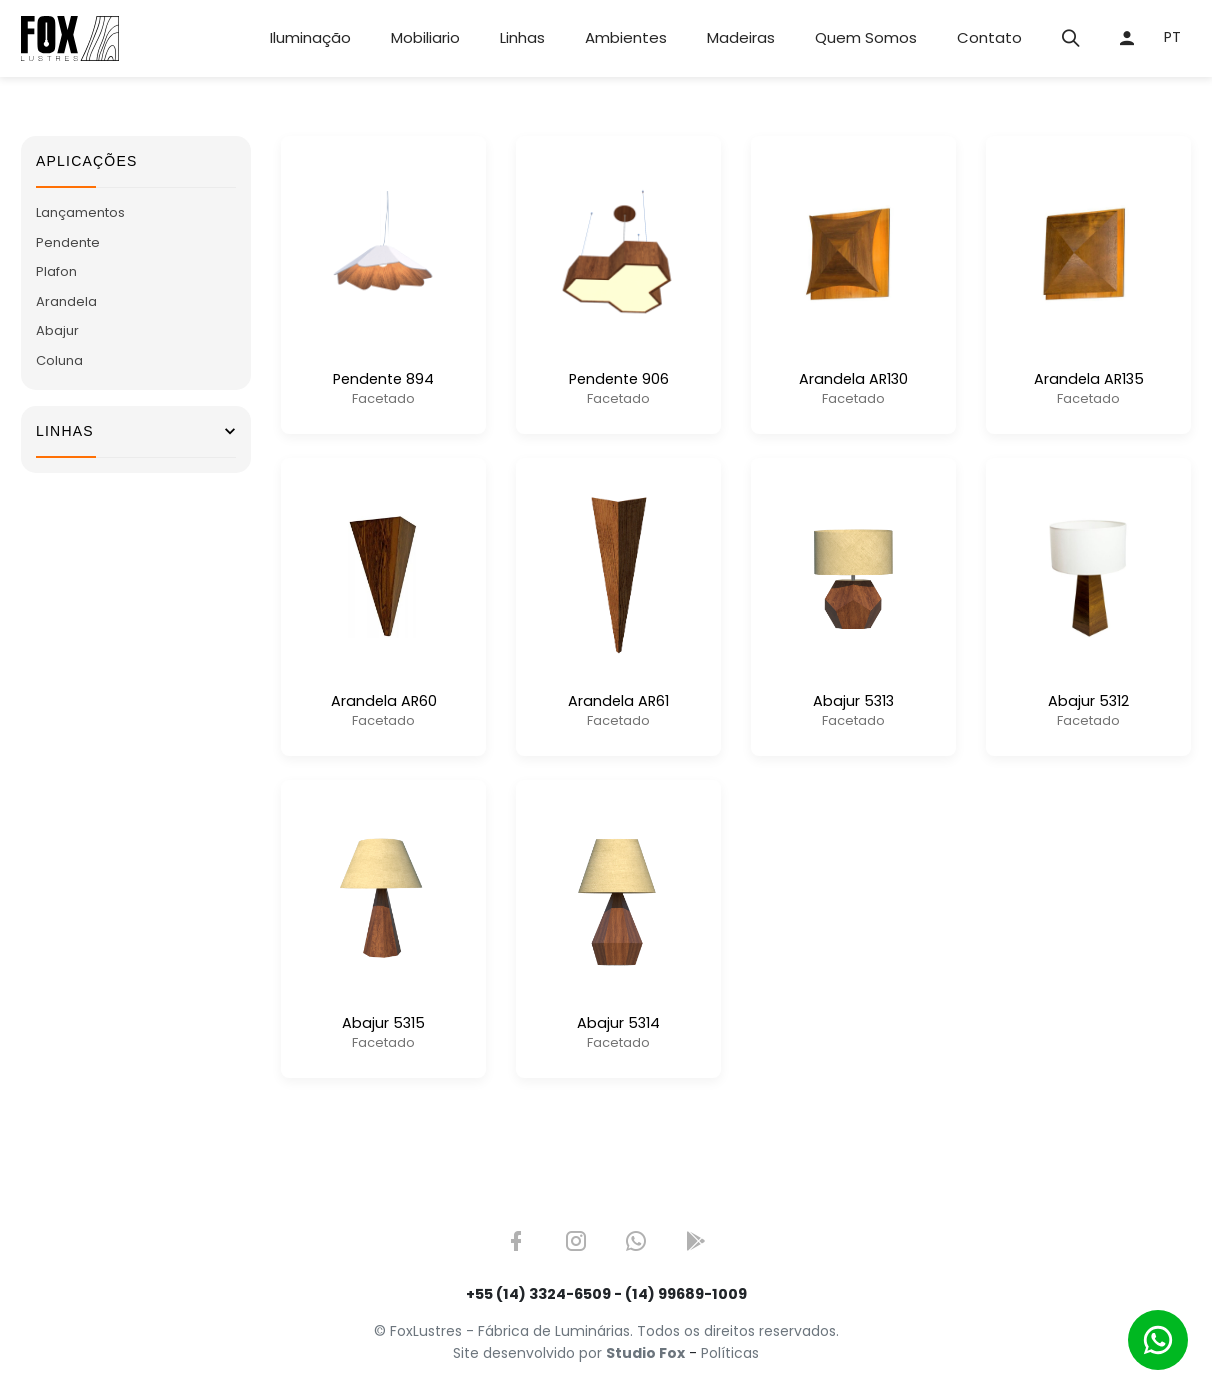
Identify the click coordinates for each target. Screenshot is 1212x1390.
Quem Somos (866, 37)
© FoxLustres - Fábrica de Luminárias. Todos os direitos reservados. (606, 1331)
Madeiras (741, 37)
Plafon (56, 271)
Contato (989, 37)
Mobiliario (425, 37)
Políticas (730, 1353)
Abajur (57, 330)
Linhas (522, 37)
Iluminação (310, 37)
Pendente (68, 242)
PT (1172, 37)
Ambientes (626, 37)
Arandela (66, 301)
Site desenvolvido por (569, 1353)
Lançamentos (80, 212)
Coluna (59, 360)
